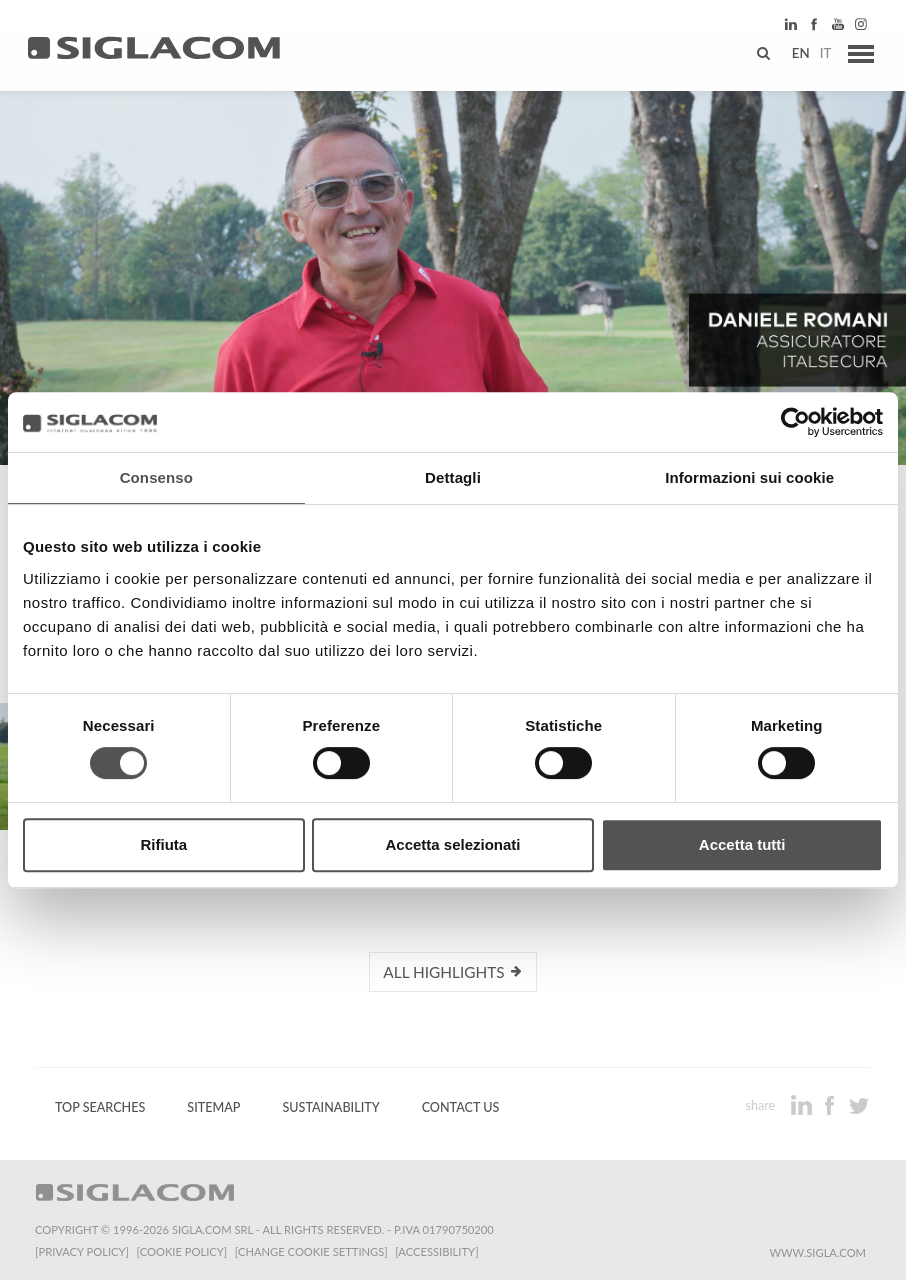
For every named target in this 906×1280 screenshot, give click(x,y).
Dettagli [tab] (453, 477)
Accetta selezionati (452, 844)
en (797, 55)
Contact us (461, 1106)
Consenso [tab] (156, 477)
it (822, 55)
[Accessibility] (437, 1250)
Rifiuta (163, 844)
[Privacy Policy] (82, 1250)
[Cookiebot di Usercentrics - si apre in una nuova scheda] (795, 422)
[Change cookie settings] (312, 1250)
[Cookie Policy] (182, 1250)
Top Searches (100, 1106)
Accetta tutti (742, 844)
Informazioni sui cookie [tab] (749, 477)
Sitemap (213, 1106)
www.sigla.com (817, 1251)
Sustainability (330, 1106)
